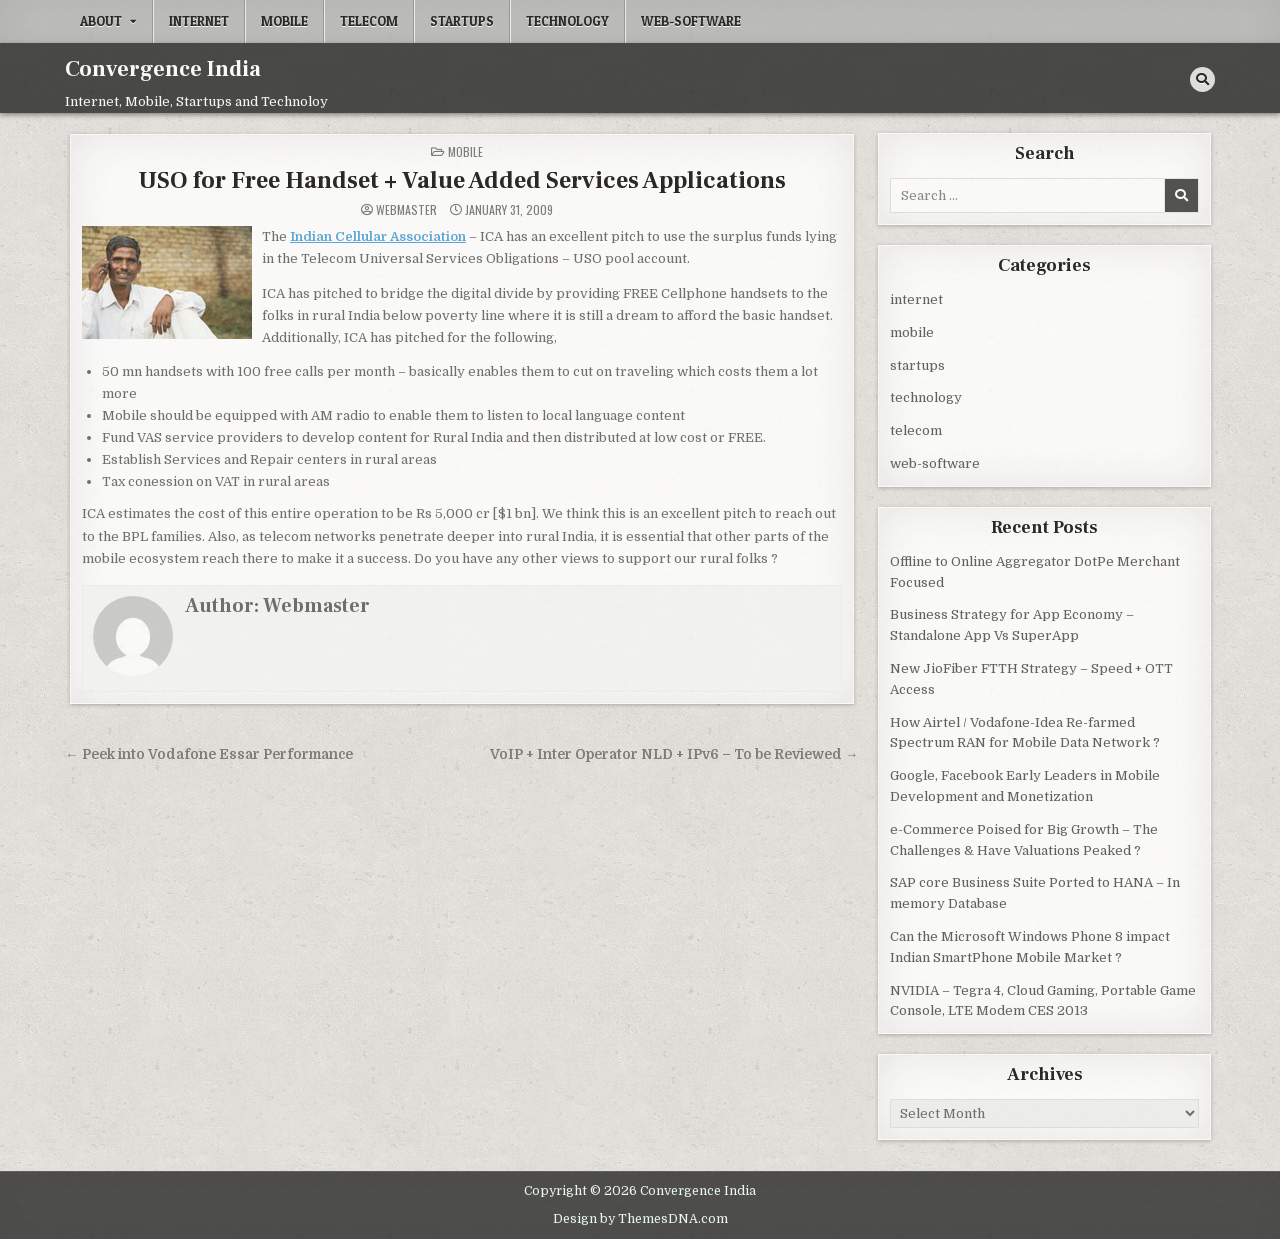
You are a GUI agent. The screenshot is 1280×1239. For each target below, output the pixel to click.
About (101, 21)
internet (199, 21)
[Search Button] (1202, 79)
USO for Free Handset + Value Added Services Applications (462, 179)
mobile (284, 21)
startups (462, 21)
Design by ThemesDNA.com (640, 1217)
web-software (691, 21)
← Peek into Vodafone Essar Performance (209, 753)
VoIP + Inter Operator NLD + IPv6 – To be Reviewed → (674, 753)
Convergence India (163, 69)
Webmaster (406, 209)
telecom (369, 21)
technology (567, 21)
